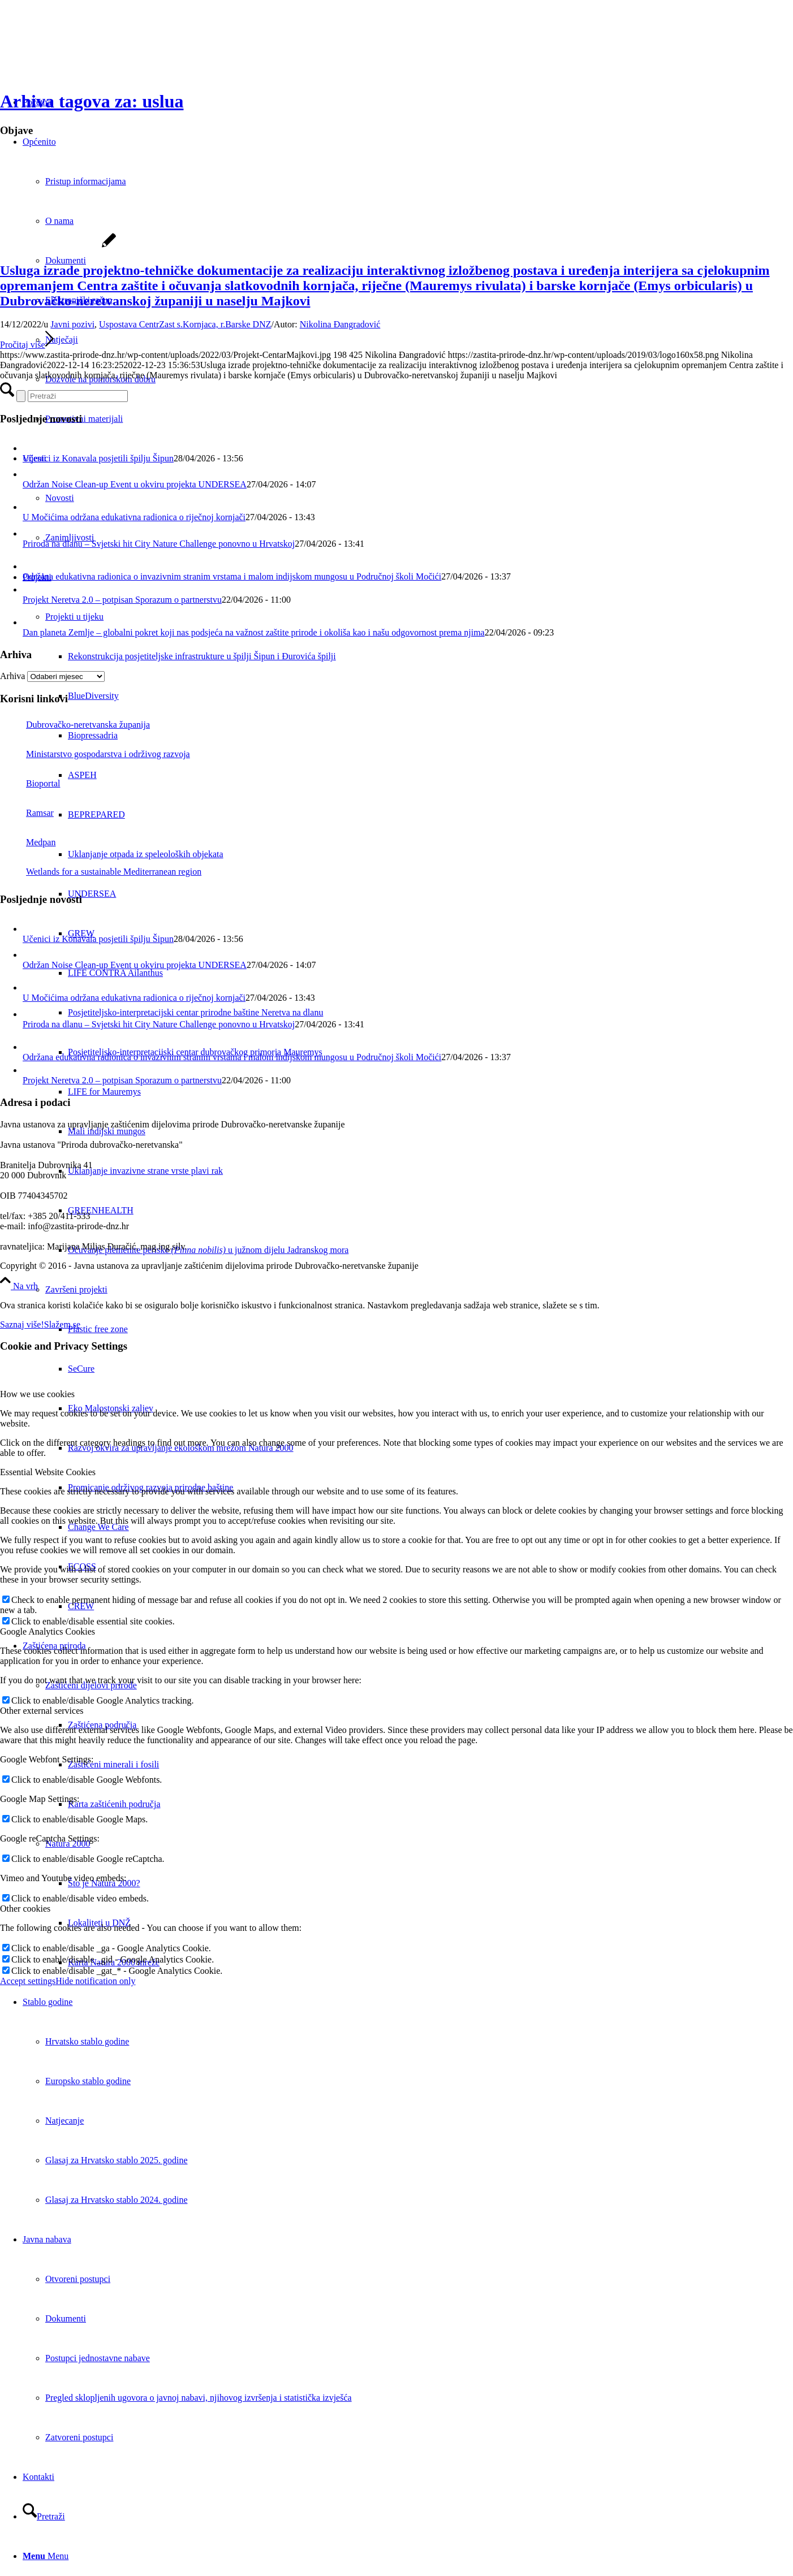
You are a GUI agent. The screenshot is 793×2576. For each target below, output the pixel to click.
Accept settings (27, 1981)
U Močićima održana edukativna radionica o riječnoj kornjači (134, 517)
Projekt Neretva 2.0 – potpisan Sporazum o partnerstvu (122, 599)
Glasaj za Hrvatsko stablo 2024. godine (116, 2200)
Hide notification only (95, 1981)
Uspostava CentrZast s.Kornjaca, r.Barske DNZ (185, 324)
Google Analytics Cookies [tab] (47, 1631)
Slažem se (62, 1324)
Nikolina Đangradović (340, 324)
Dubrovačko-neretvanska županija (75, 724)
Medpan (27, 842)
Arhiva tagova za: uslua (91, 101)
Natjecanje (64, 2120)
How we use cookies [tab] (37, 1394)
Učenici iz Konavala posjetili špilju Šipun (98, 458)
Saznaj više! (22, 1324)
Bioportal (30, 783)
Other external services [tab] (41, 1710)
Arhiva (12, 676)
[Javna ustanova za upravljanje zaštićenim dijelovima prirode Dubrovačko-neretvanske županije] (85, 53)
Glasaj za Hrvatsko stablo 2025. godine (116, 2160)
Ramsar (27, 813)
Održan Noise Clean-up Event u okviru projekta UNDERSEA (135, 484)
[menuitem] (408, 2101)
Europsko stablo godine (88, 2081)
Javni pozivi (72, 324)
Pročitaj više (27, 344)
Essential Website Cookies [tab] (48, 1472)
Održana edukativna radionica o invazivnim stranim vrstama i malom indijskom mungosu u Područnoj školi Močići (232, 576)
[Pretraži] (44, 2516)
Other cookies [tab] (25, 1908)
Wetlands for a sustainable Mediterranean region (100, 871)
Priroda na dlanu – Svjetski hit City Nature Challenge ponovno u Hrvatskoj (159, 543)
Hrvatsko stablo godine (87, 2041)
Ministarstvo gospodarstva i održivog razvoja (95, 754)
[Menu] (45, 2556)
